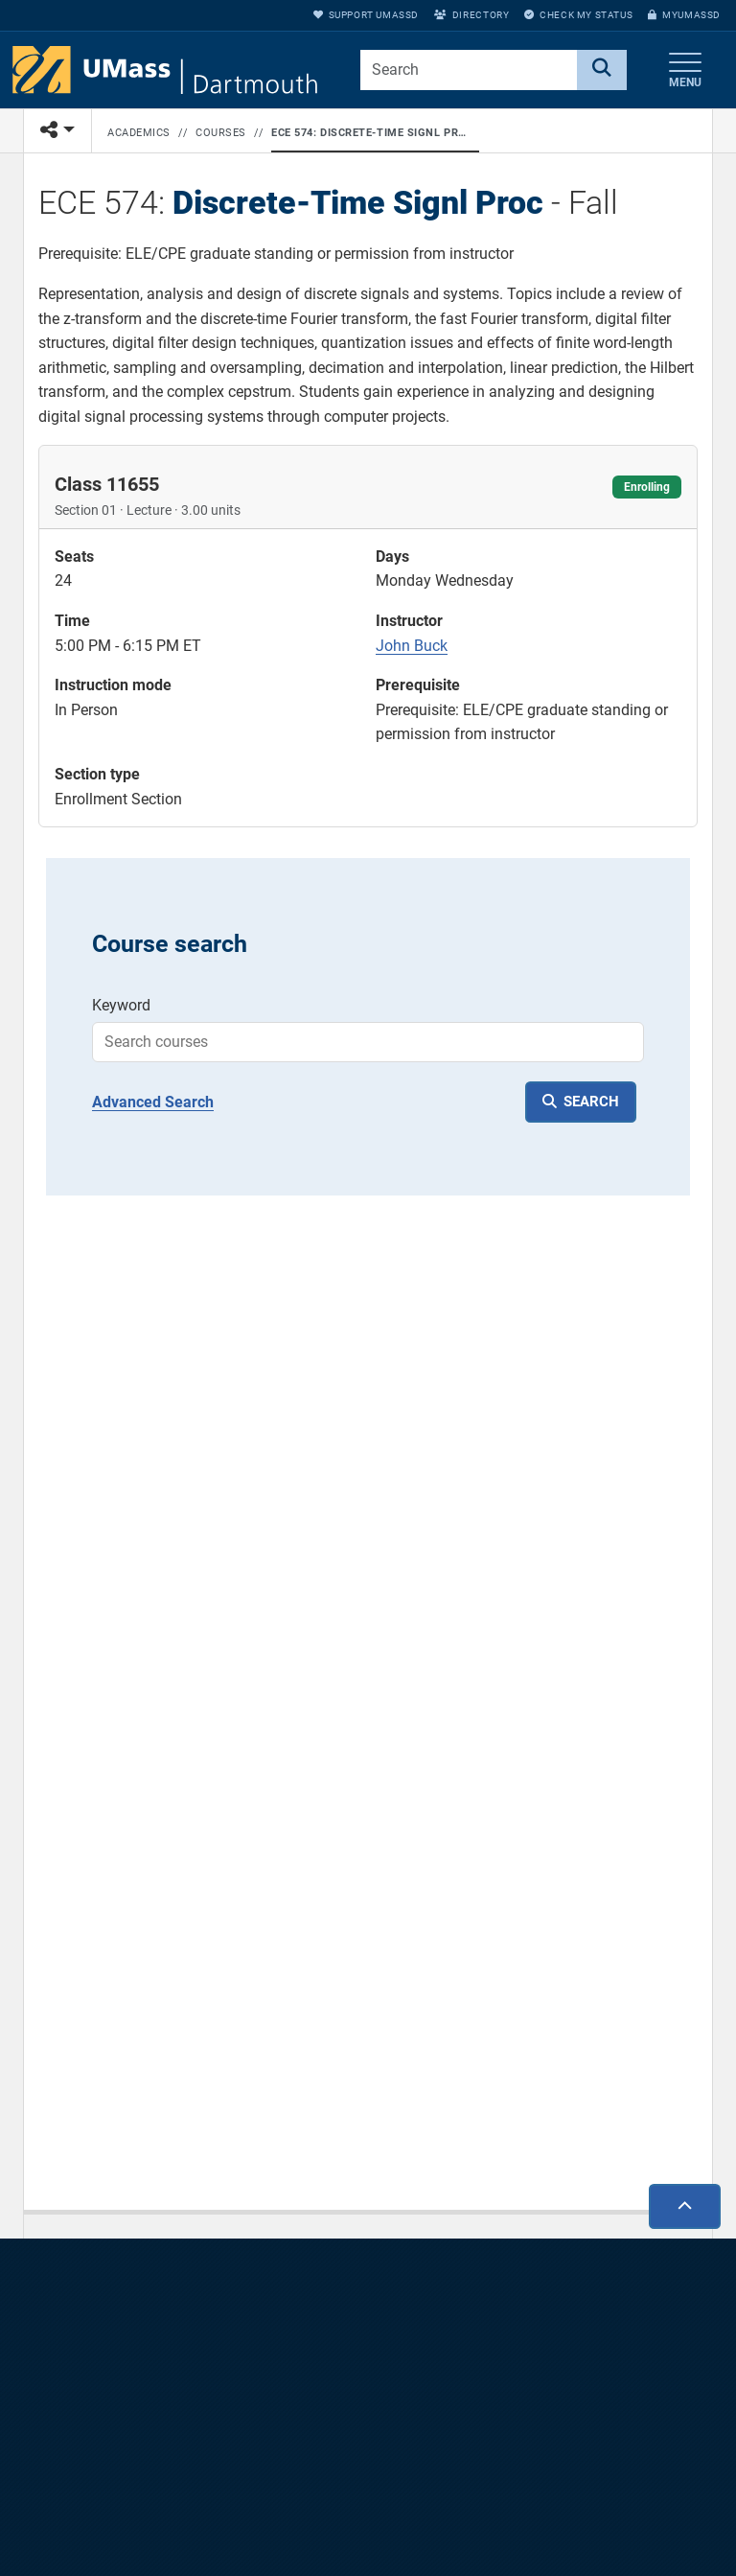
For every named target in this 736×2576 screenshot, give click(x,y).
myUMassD (684, 15)
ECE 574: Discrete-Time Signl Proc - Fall (371, 133)
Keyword (121, 1005)
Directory (471, 15)
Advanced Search (153, 1102)
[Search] (602, 70)
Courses (221, 133)
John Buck (412, 646)
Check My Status (578, 15)
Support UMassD (366, 15)
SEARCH (591, 1101)
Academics (139, 133)
